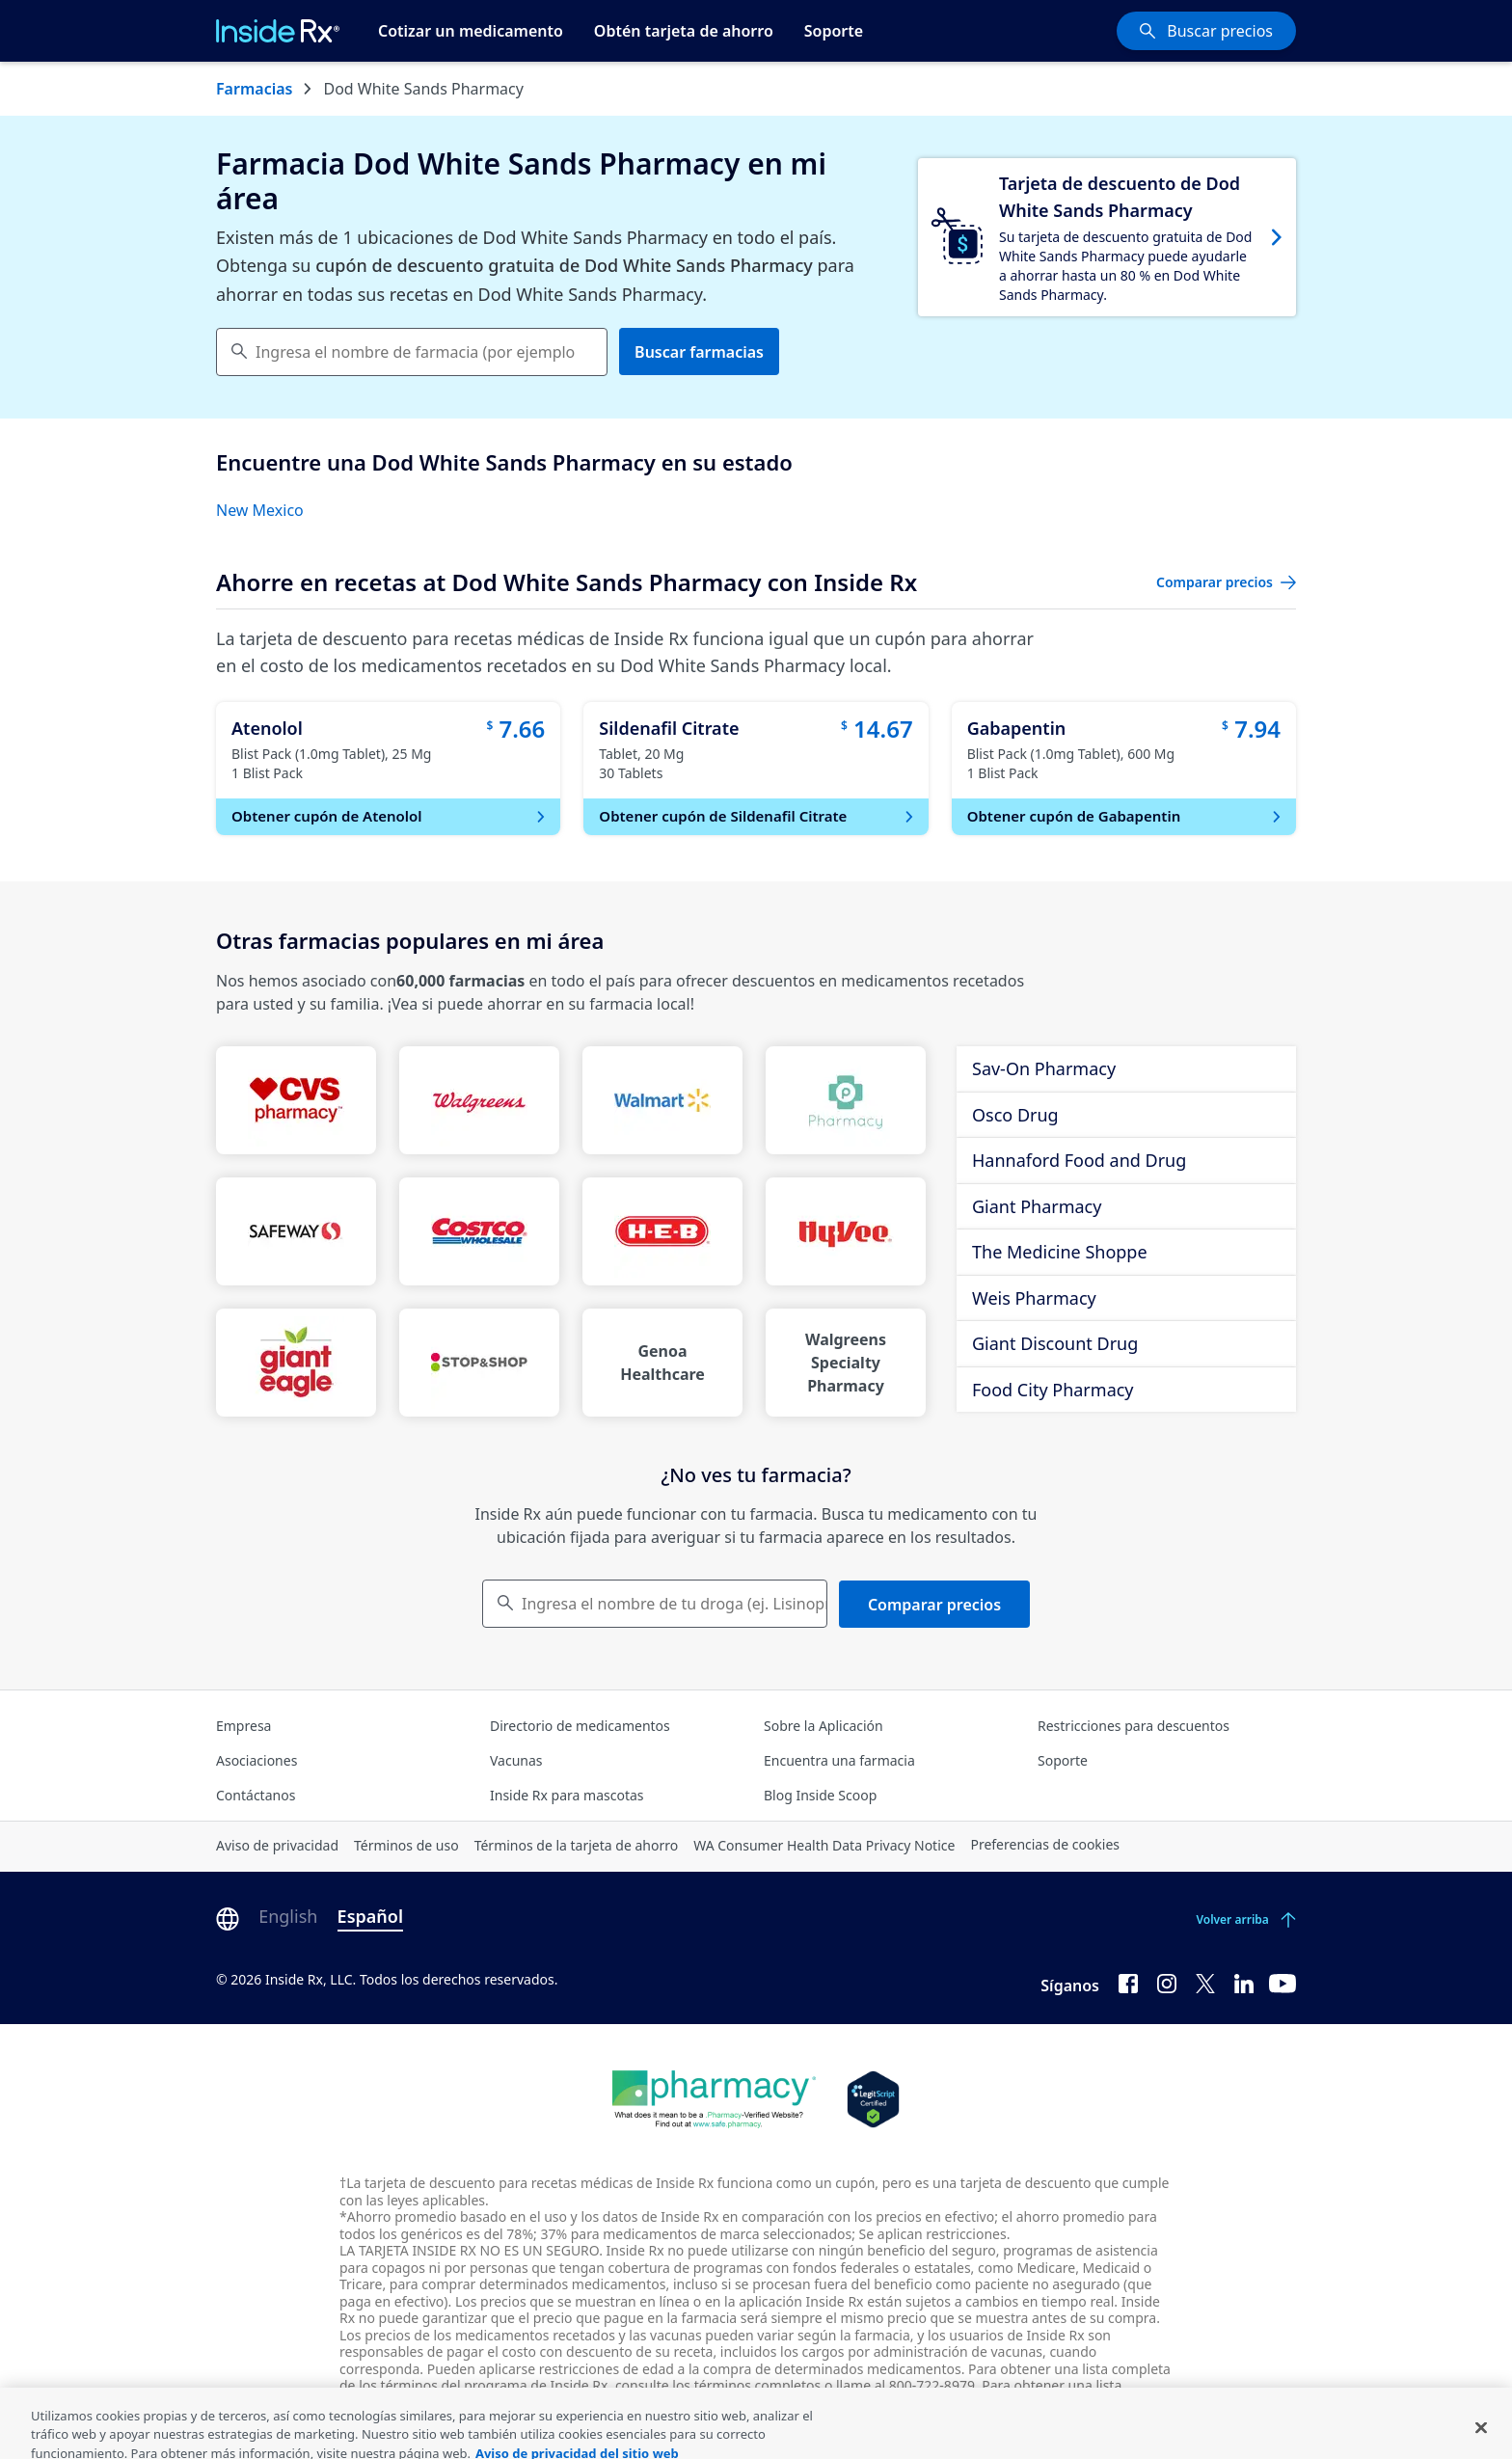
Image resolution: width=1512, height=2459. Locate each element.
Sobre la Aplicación (823, 1725)
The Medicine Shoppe (1060, 1251)
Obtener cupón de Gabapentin (1125, 815)
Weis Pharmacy (1034, 1298)
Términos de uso (406, 1845)
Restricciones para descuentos (1133, 1725)
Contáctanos (255, 1795)
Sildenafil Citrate (669, 728)
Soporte (833, 30)
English (287, 1916)
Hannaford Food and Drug (1079, 1160)
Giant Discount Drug (1055, 1343)
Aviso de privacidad (277, 1845)
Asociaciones (256, 1760)
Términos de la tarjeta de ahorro (576, 1845)
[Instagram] (1166, 1981)
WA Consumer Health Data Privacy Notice (824, 1845)
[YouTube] (1282, 1981)
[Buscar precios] (1206, 31)
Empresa (243, 1725)
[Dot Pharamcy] (714, 2099)
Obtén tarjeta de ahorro (683, 30)
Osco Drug (1015, 1114)
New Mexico (260, 510)
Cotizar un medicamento (470, 30)
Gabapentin (1016, 728)
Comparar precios (934, 1604)
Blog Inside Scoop (820, 1795)
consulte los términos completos (718, 2385)
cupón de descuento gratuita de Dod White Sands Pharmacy (564, 265)
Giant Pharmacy (1036, 1206)
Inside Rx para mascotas (567, 1795)
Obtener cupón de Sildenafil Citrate (757, 815)
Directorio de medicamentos (580, 1725)
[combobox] (412, 352)
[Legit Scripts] (873, 2099)
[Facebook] (1128, 1981)
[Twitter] (1205, 1981)
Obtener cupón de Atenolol (390, 815)
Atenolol (267, 728)
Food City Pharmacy (1053, 1389)
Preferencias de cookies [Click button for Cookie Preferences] (1045, 1844)
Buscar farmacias (699, 352)
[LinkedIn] (1243, 1981)
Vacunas (516, 1760)
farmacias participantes (517, 2402)
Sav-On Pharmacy (1044, 1068)
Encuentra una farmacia (839, 1760)
